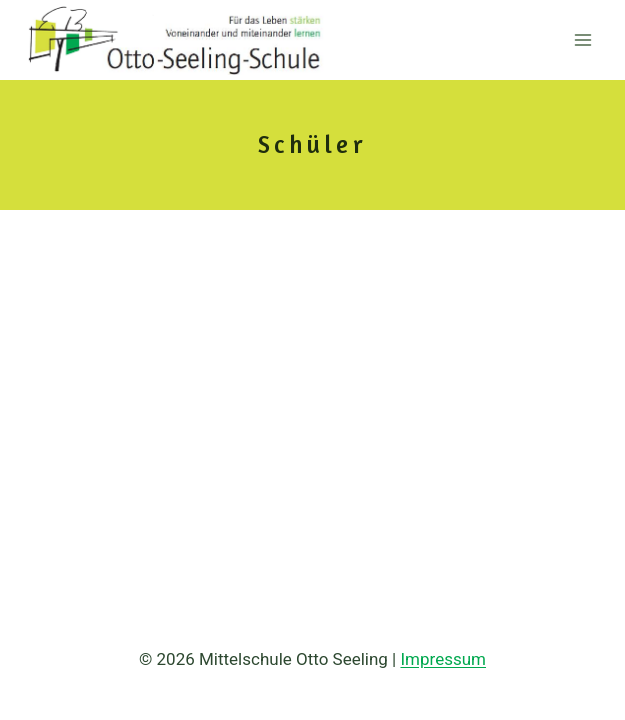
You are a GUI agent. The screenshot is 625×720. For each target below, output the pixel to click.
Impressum (443, 659)
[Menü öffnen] (582, 39)
